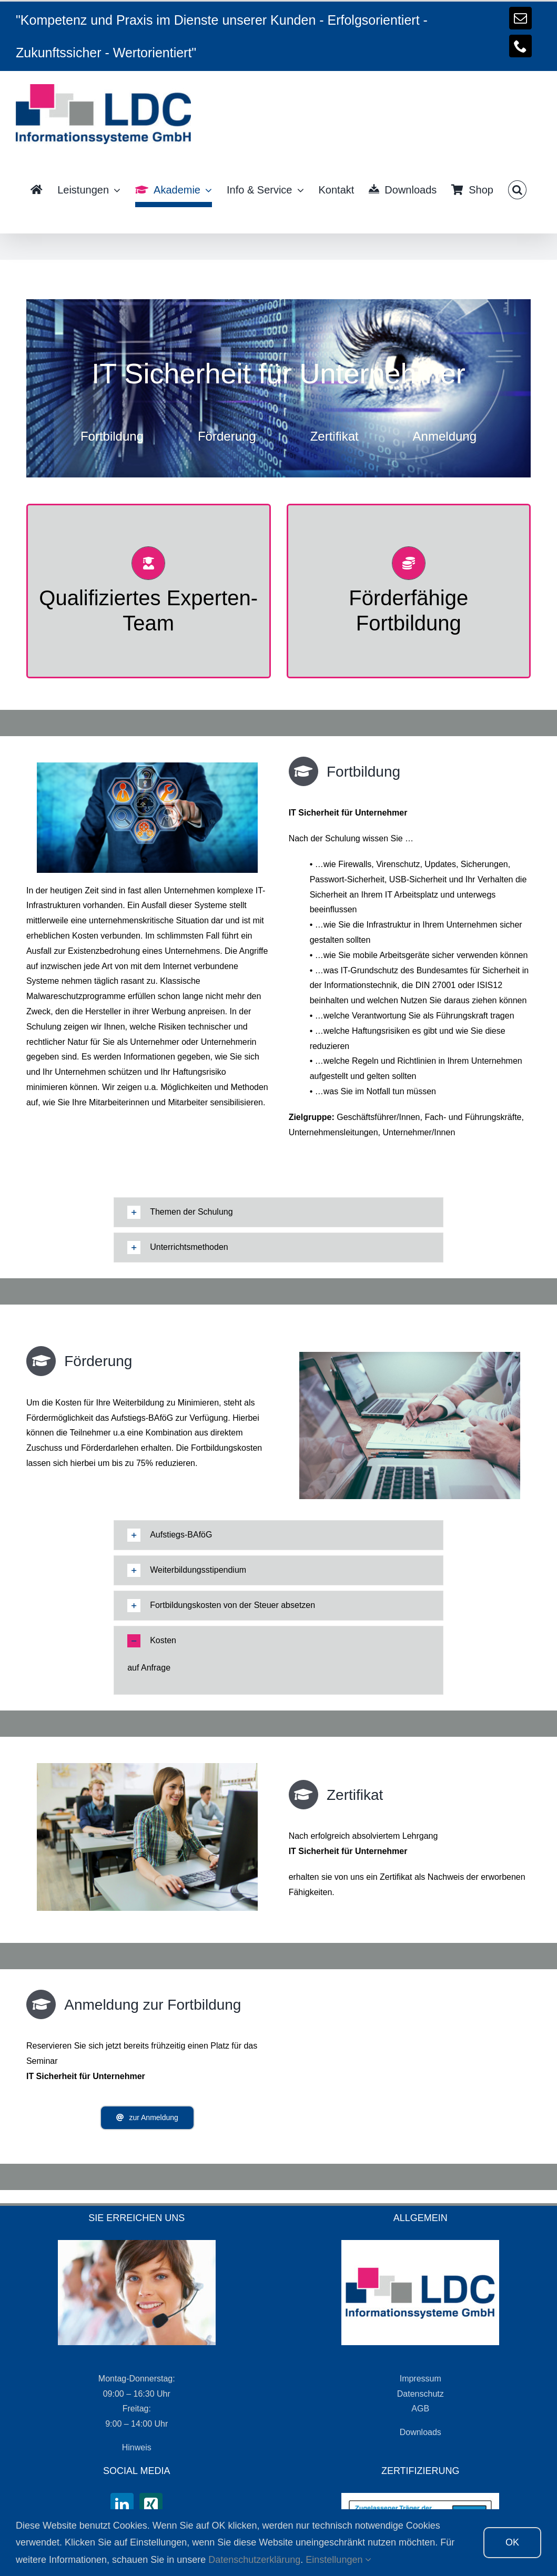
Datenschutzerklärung (254, 2559)
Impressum (420, 2378)
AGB (420, 2408)
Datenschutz (420, 2393)
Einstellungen (338, 2559)
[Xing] (151, 2504)
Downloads (420, 2432)
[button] (517, 190)
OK (512, 2542)
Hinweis (136, 2447)
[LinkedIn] (122, 2504)
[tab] (278, 1212)
